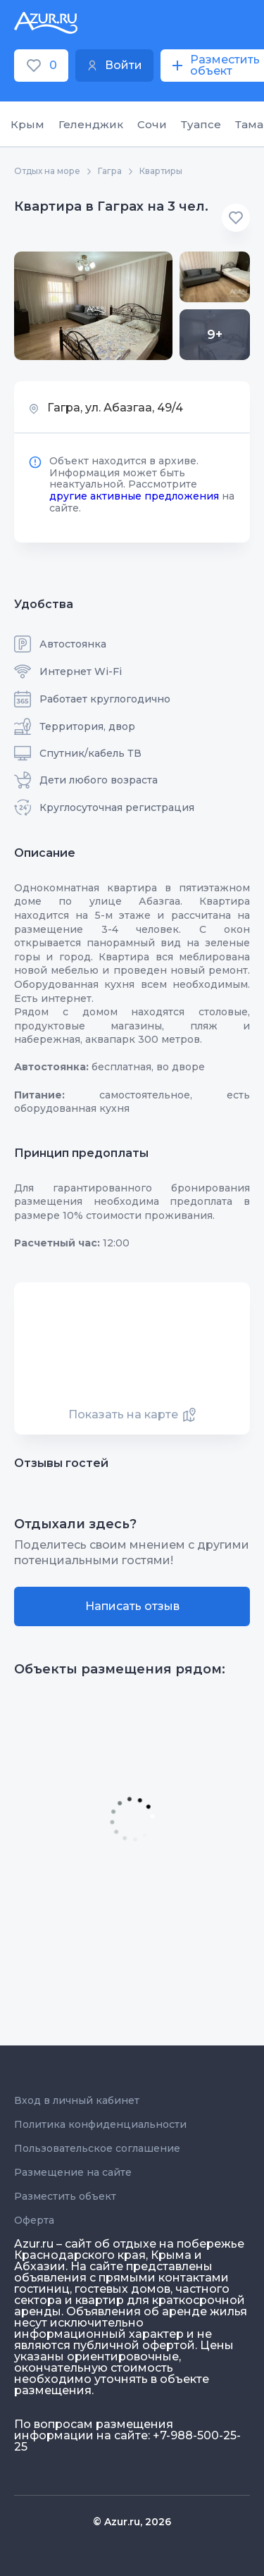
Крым (27, 124)
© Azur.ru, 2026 (132, 2522)
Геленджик (90, 124)
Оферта (34, 2220)
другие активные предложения (134, 496)
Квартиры (160, 171)
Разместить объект (65, 2196)
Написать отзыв (132, 1606)
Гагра (110, 171)
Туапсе (201, 124)
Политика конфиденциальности (100, 2124)
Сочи (152, 124)
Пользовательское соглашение (97, 2148)
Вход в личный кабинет (76, 2100)
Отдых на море (47, 171)
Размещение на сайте (73, 2172)
